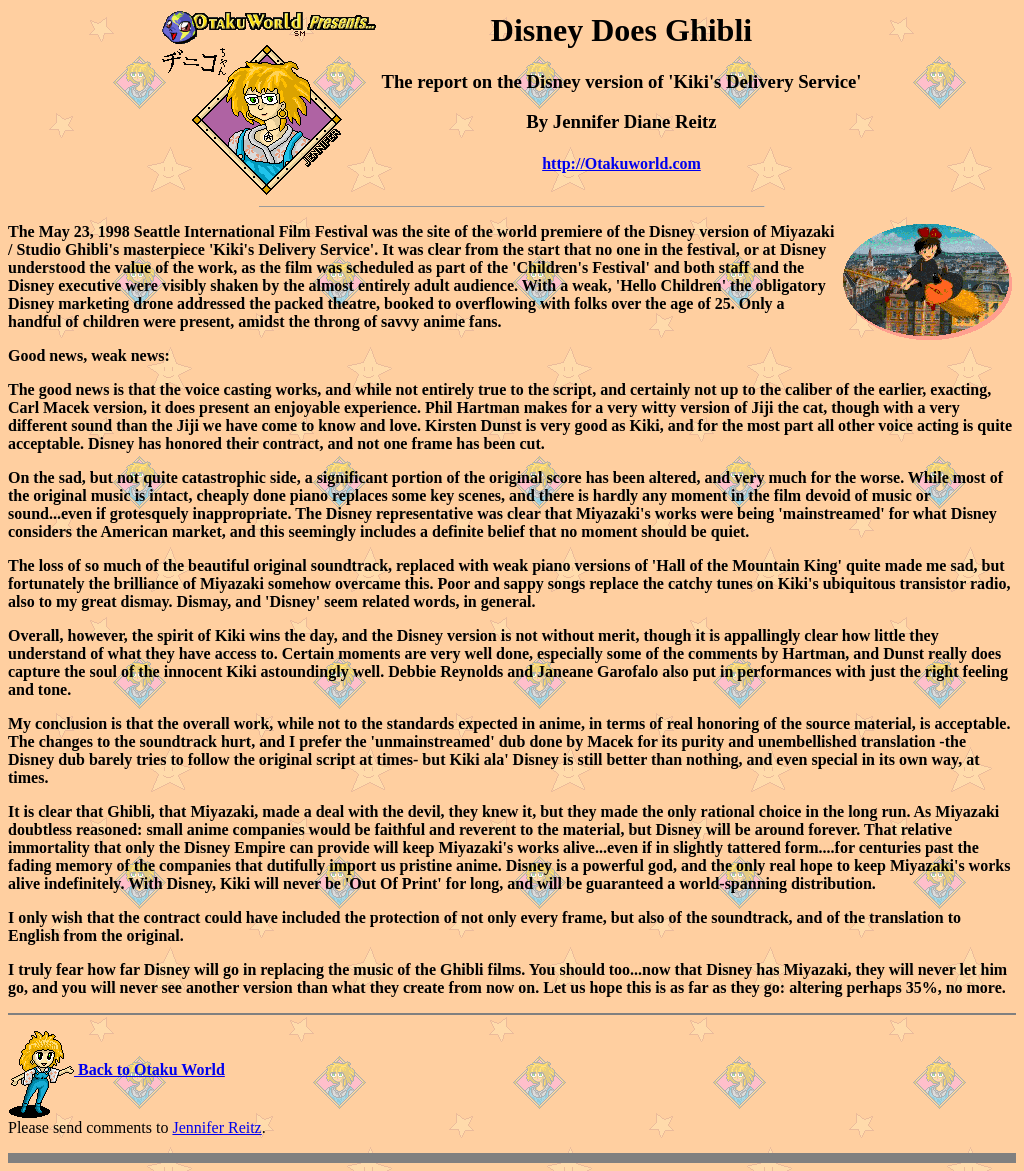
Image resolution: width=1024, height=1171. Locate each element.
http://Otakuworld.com (621, 163)
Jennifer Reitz (216, 1127)
